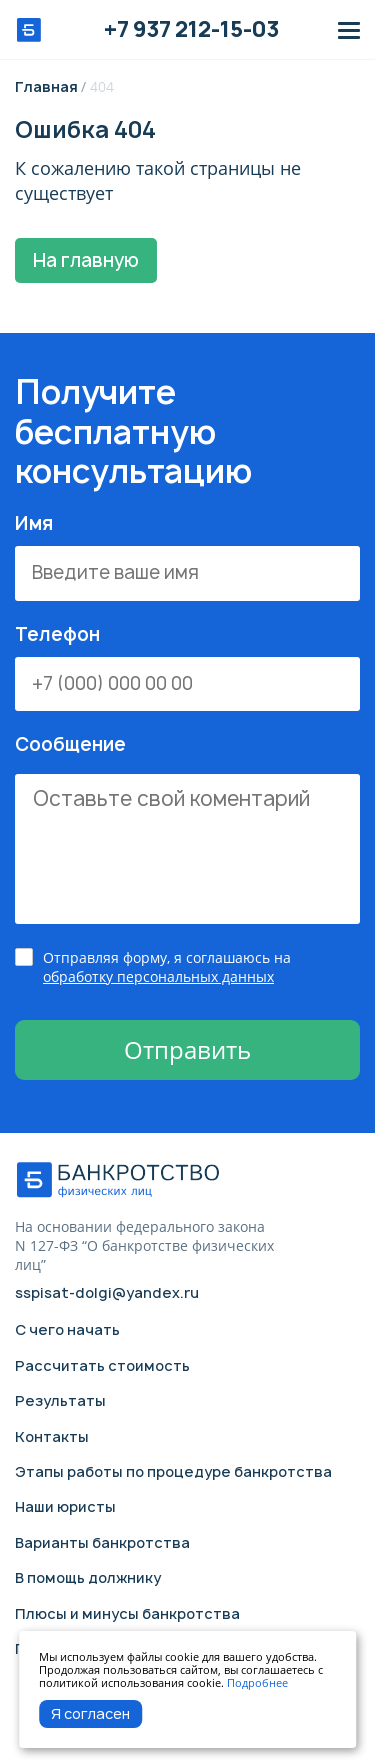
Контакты (52, 1436)
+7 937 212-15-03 (191, 30)
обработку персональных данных (158, 976)
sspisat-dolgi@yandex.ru (107, 1293)
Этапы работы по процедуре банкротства (173, 1471)
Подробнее (257, 1682)
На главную (86, 260)
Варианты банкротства (102, 1542)
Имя (187, 557)
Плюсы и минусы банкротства (127, 1613)
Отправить (187, 1049)
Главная (48, 86)
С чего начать (67, 1329)
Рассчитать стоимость (102, 1365)
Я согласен (90, 1713)
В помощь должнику (88, 1577)
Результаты (60, 1400)
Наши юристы (65, 1506)
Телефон (187, 668)
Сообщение (187, 829)
